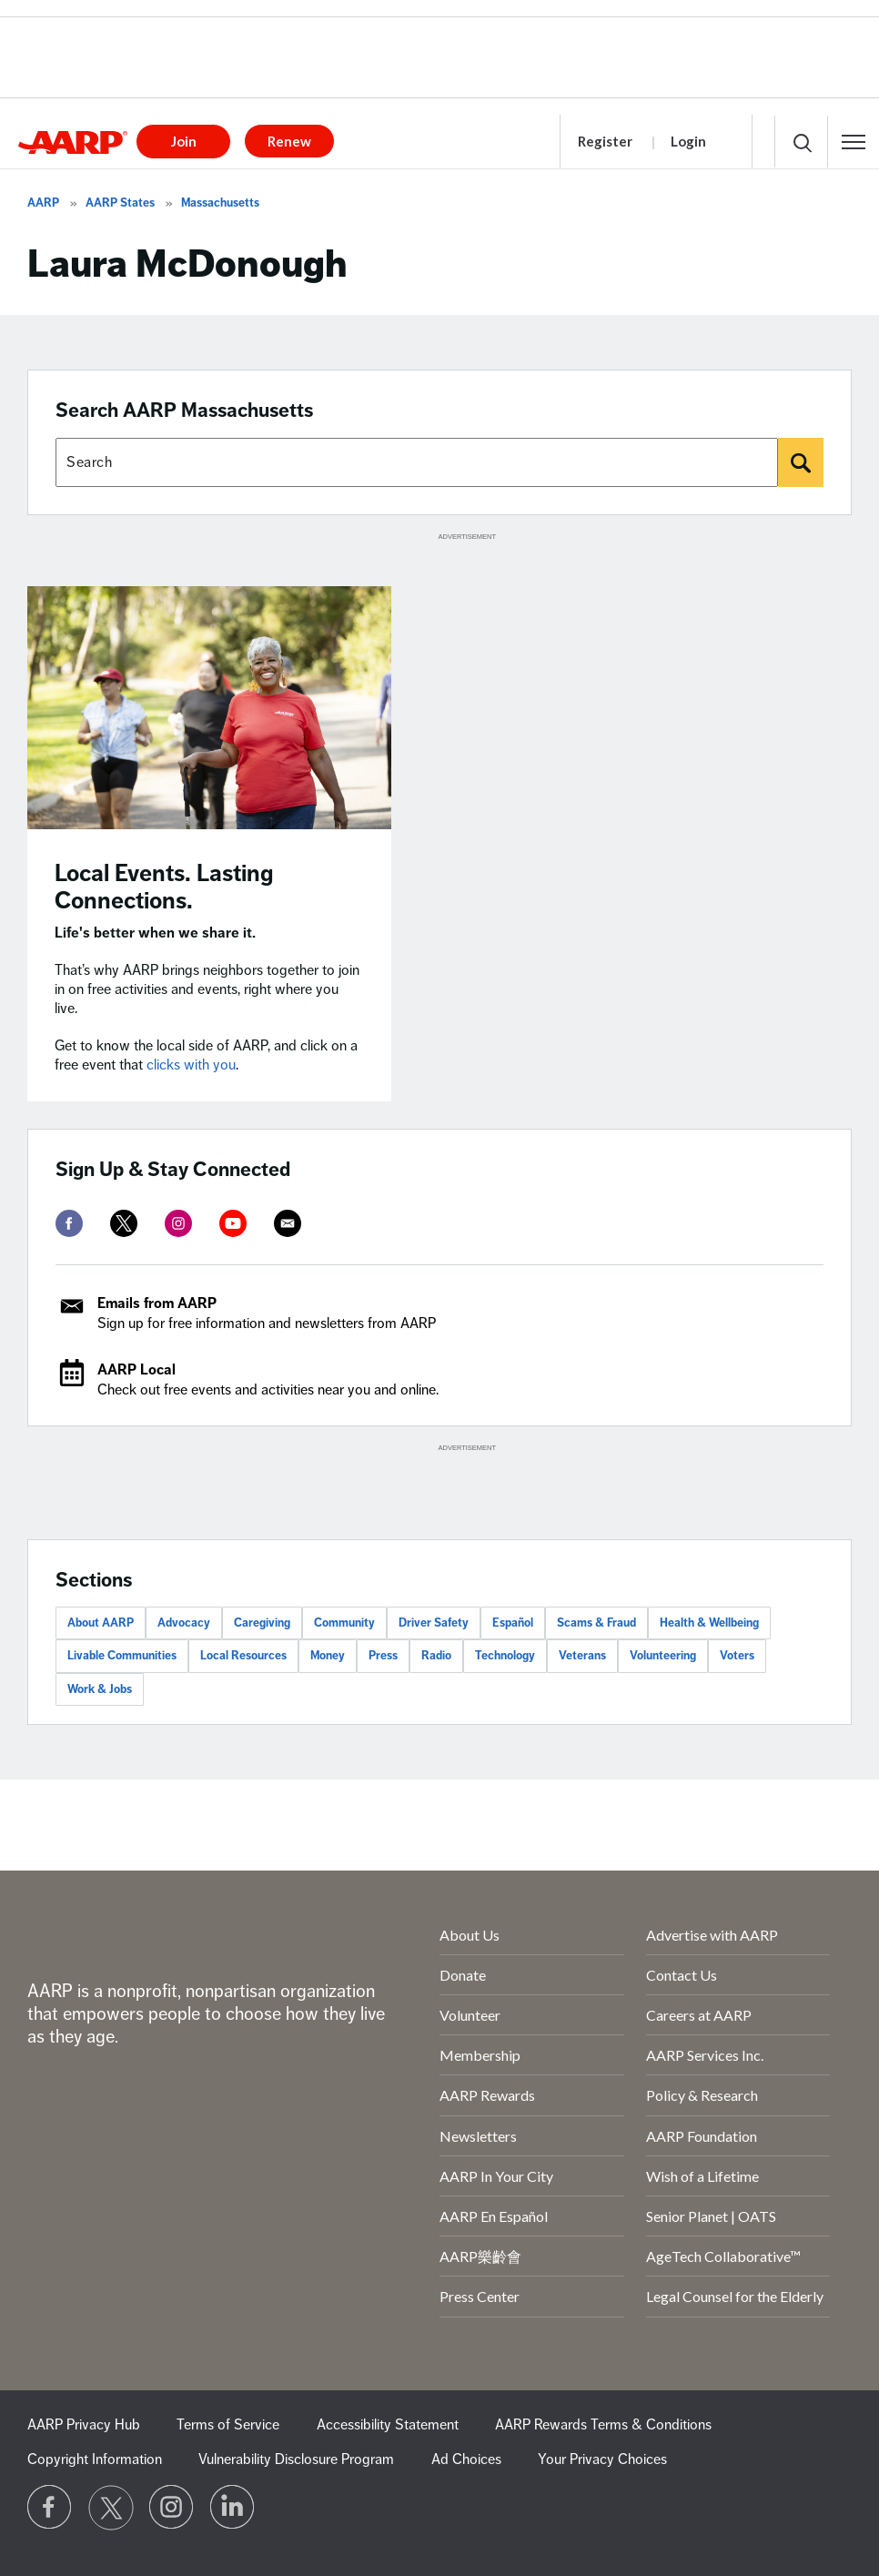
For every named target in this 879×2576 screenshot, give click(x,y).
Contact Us (681, 1974)
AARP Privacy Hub (83, 2425)
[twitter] (123, 1223)
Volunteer (470, 2014)
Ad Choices (466, 2459)
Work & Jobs (99, 1689)
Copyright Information (94, 2459)
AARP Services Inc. (704, 2055)
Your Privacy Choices (602, 2459)
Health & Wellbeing (709, 1623)
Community (344, 1623)
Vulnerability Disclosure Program (296, 2459)
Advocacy (183, 1623)
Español (512, 1623)
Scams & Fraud (596, 1623)
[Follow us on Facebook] (50, 2507)
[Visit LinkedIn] (233, 2507)
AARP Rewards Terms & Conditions (603, 2425)
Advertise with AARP (712, 1934)
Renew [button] (289, 141)
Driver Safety (434, 1623)
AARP (43, 203)
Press (383, 1655)
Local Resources (243, 1655)
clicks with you (191, 1065)
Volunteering (663, 1655)
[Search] (800, 462)
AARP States (120, 203)
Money (327, 1655)
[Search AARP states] (417, 462)
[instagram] (178, 1223)
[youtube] (233, 1223)
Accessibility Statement (388, 2425)
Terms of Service (228, 2425)
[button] (853, 142)
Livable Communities (122, 1655)
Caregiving (262, 1623)
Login (688, 141)
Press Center (480, 2296)
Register (605, 141)
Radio (436, 1655)
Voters (737, 1655)
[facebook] (69, 1223)
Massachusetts (220, 203)
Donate (463, 1974)
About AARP (100, 1623)
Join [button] (184, 141)
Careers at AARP (699, 2014)
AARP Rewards (487, 2095)
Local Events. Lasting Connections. (164, 887)
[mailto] (287, 1223)
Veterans (582, 1655)
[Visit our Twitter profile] (111, 2507)
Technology (505, 1655)
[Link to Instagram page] (172, 2507)
